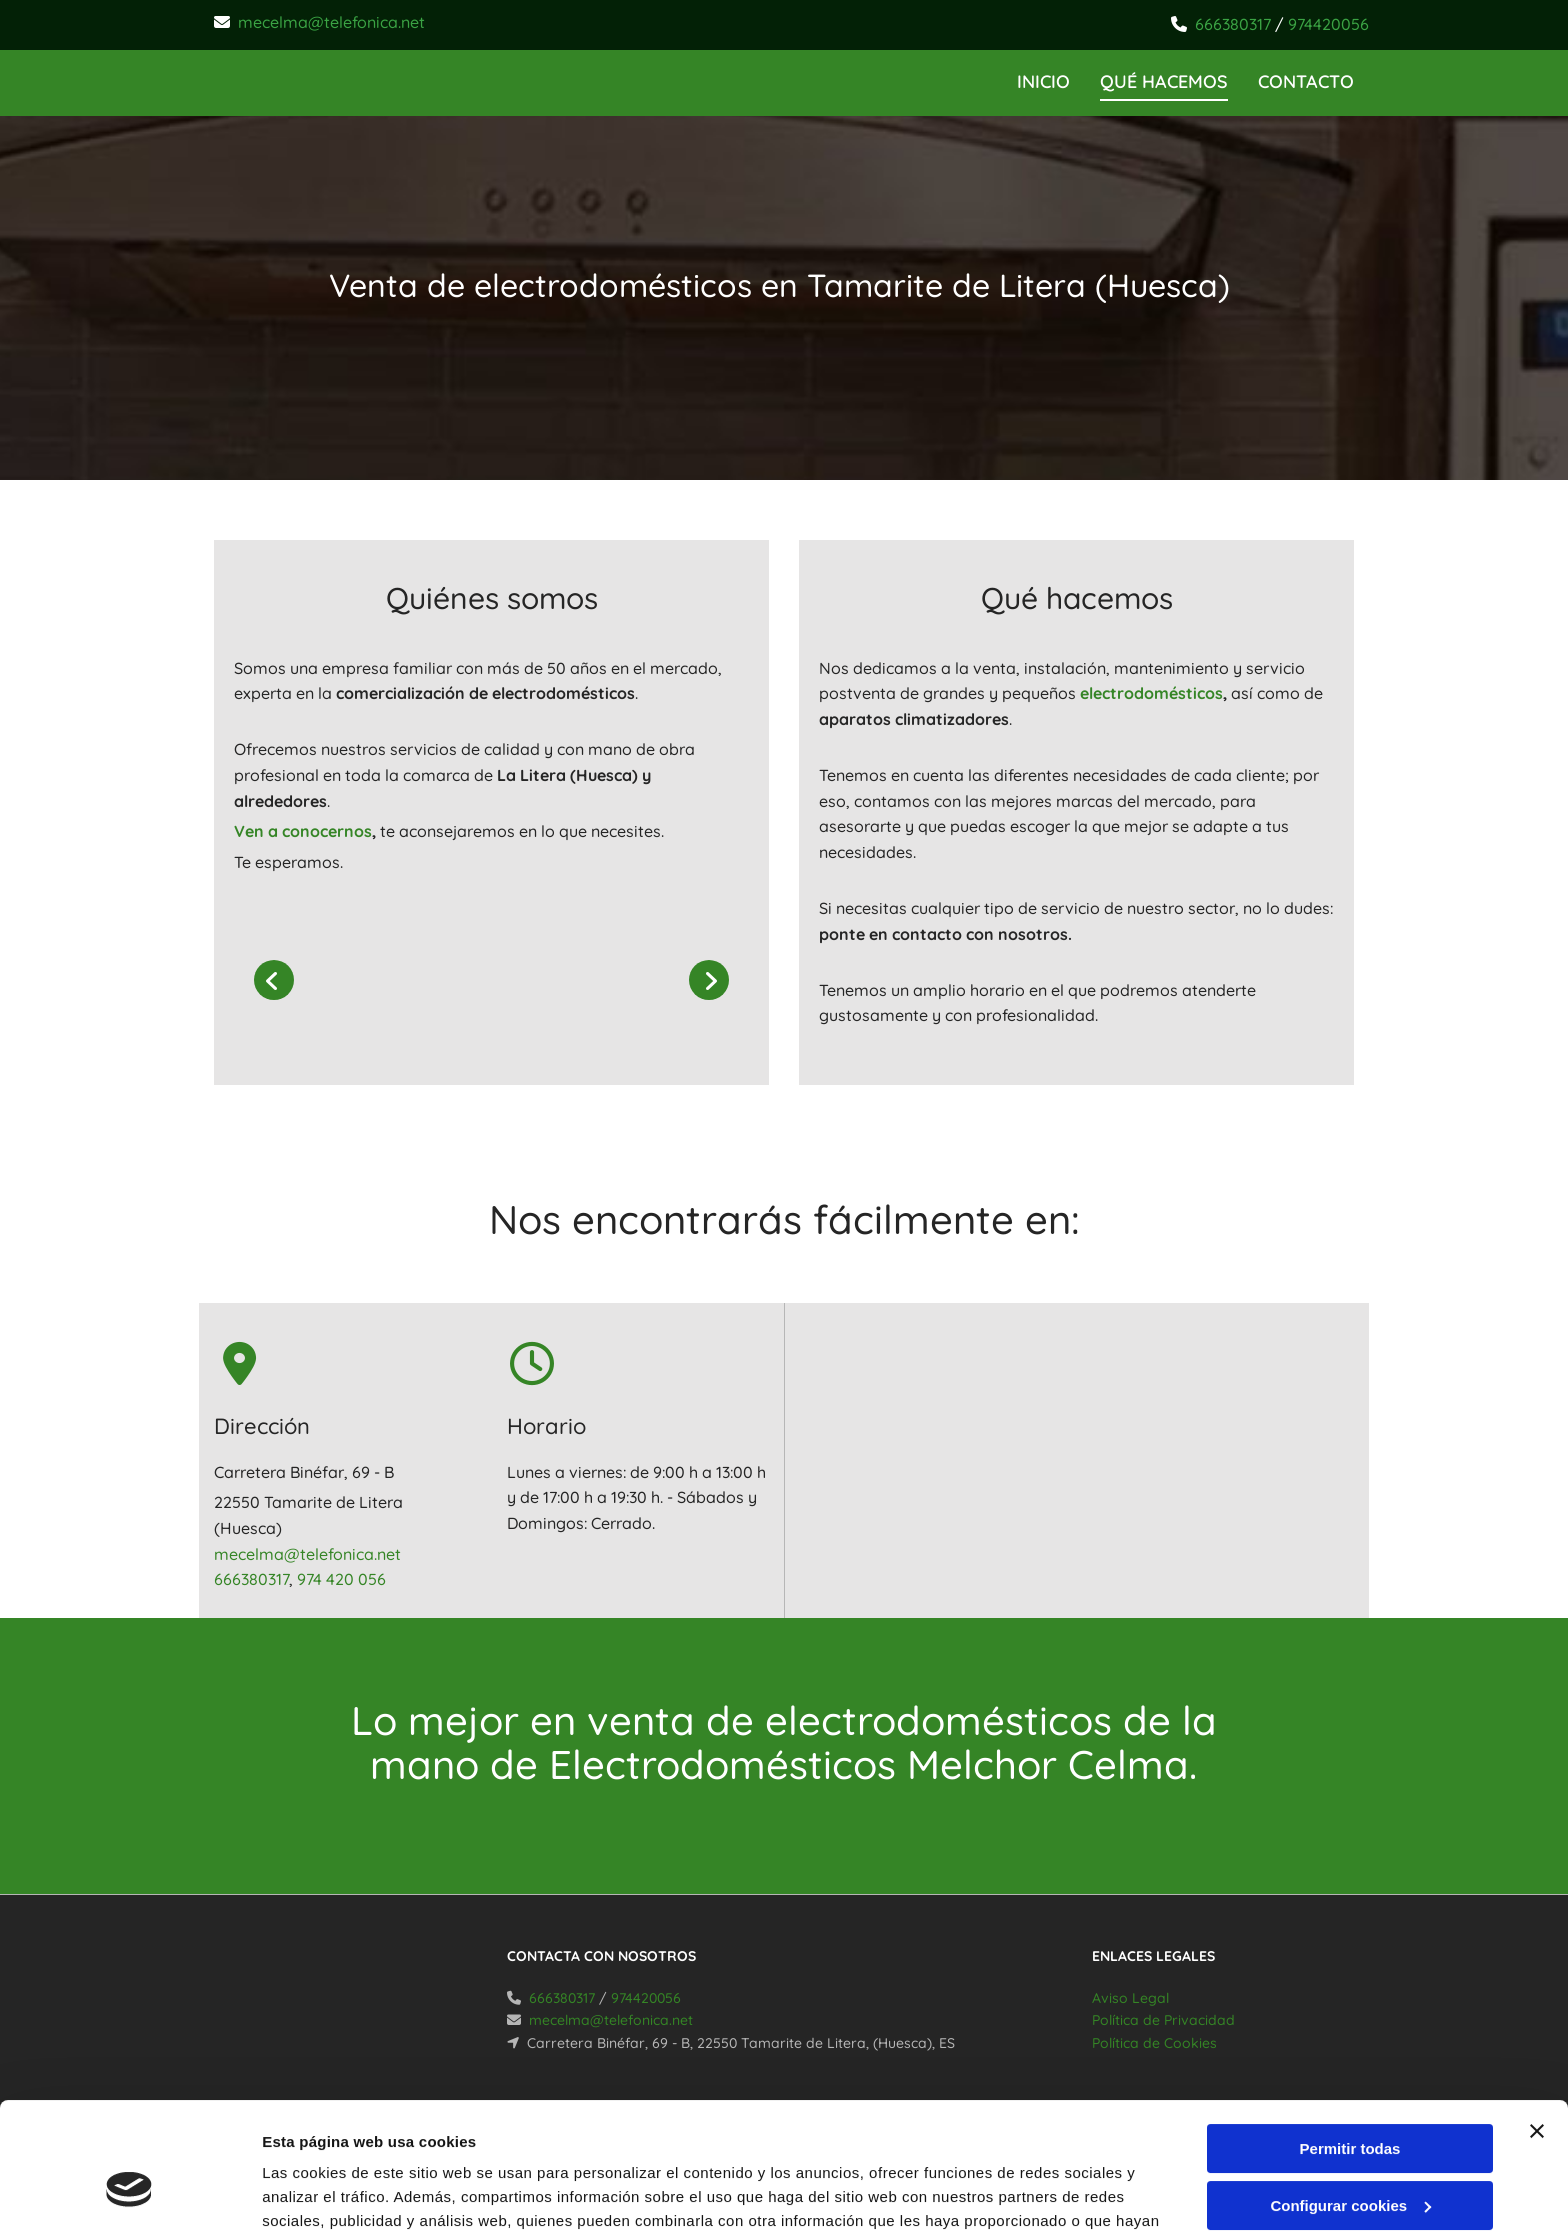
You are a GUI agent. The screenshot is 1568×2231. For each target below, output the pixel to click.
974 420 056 (341, 1579)
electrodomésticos (1151, 693)
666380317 (1233, 24)
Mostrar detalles (320, 2191)
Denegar (1350, 2153)
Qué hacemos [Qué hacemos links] (1164, 81)
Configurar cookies (1350, 2096)
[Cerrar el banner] (1537, 2023)
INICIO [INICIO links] (1043, 81)
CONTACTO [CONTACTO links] (1306, 81)
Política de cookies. (769, 2136)
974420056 (1328, 24)
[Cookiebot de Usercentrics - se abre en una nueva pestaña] (129, 2192)
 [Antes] (274, 980)
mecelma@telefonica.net (331, 22)
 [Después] (709, 980)
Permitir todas (1350, 2040)
